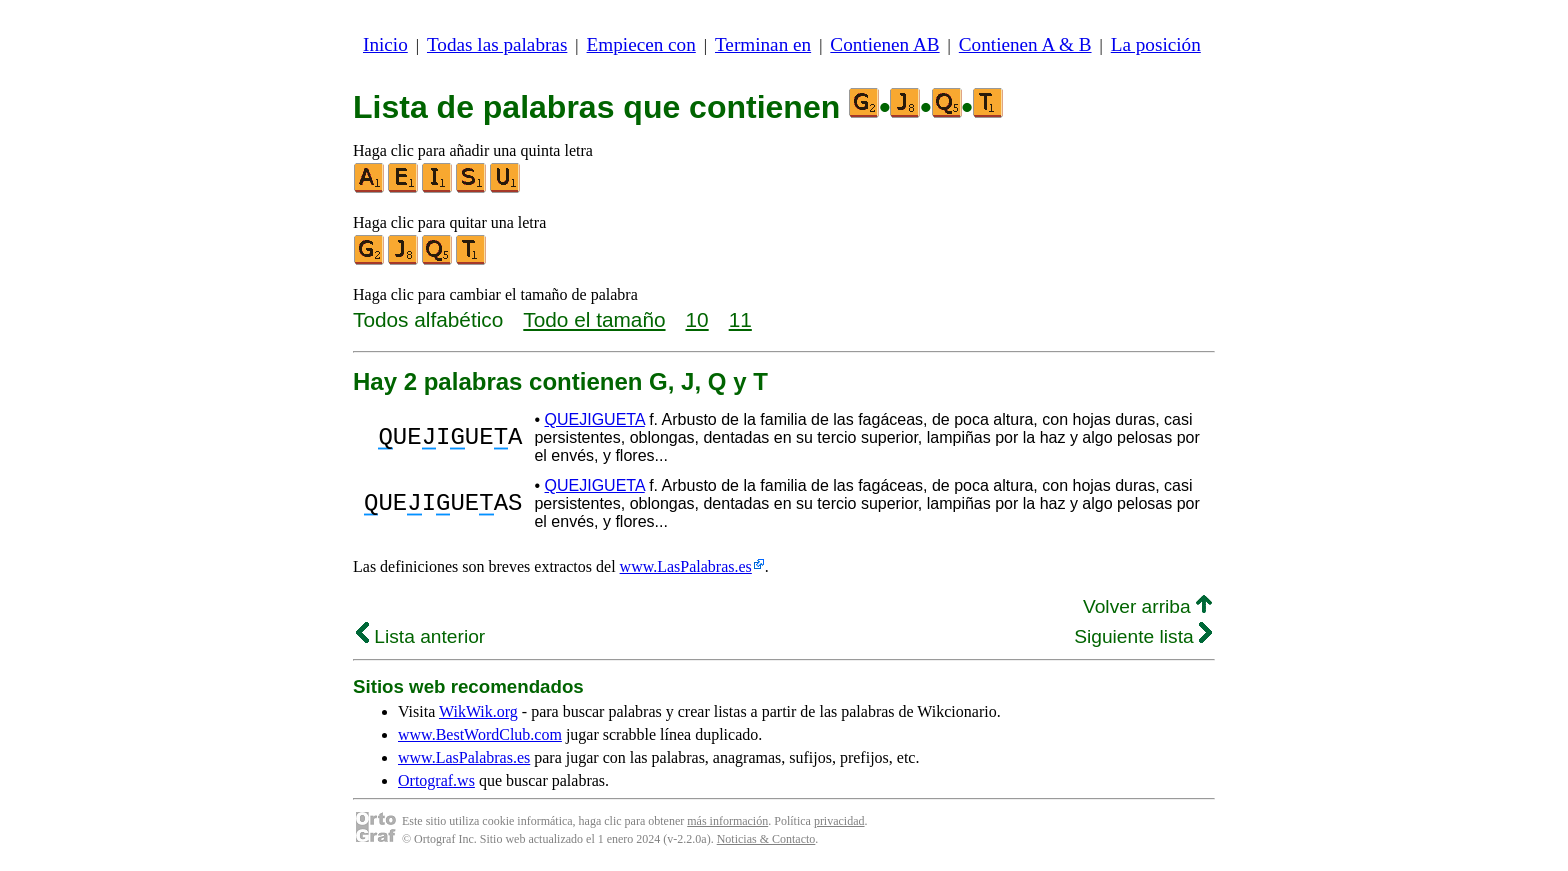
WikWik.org (478, 711)
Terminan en (763, 44)
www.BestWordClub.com (480, 734)
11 (740, 319)
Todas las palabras (497, 44)
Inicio (385, 44)
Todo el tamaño (594, 319)
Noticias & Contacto (766, 839)
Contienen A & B (1025, 44)
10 (697, 319)
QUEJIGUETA (595, 419)
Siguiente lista (1143, 636)
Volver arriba (1147, 606)
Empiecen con (641, 44)
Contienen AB (884, 44)
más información (727, 821)
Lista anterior (420, 636)
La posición (1156, 44)
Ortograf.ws (436, 780)
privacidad (839, 821)
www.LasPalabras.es (686, 566)
